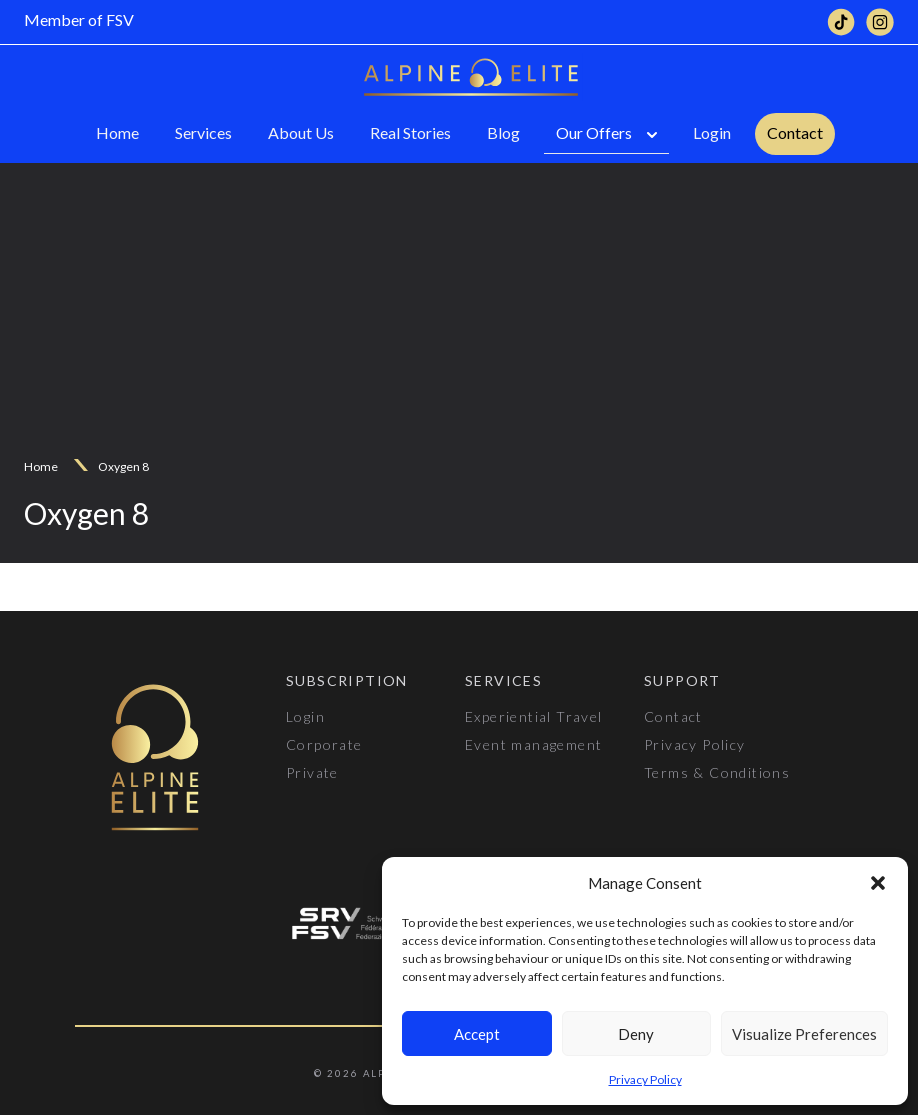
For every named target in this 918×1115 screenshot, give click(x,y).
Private (312, 772)
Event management (533, 744)
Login (712, 132)
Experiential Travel (534, 716)
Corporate (324, 744)
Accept (477, 1034)
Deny (636, 1034)
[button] (878, 883)
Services (203, 132)
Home (117, 132)
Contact (795, 132)
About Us (301, 132)
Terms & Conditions (717, 772)
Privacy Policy (645, 1079)
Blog (503, 132)
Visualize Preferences (804, 1034)
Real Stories (410, 132)
